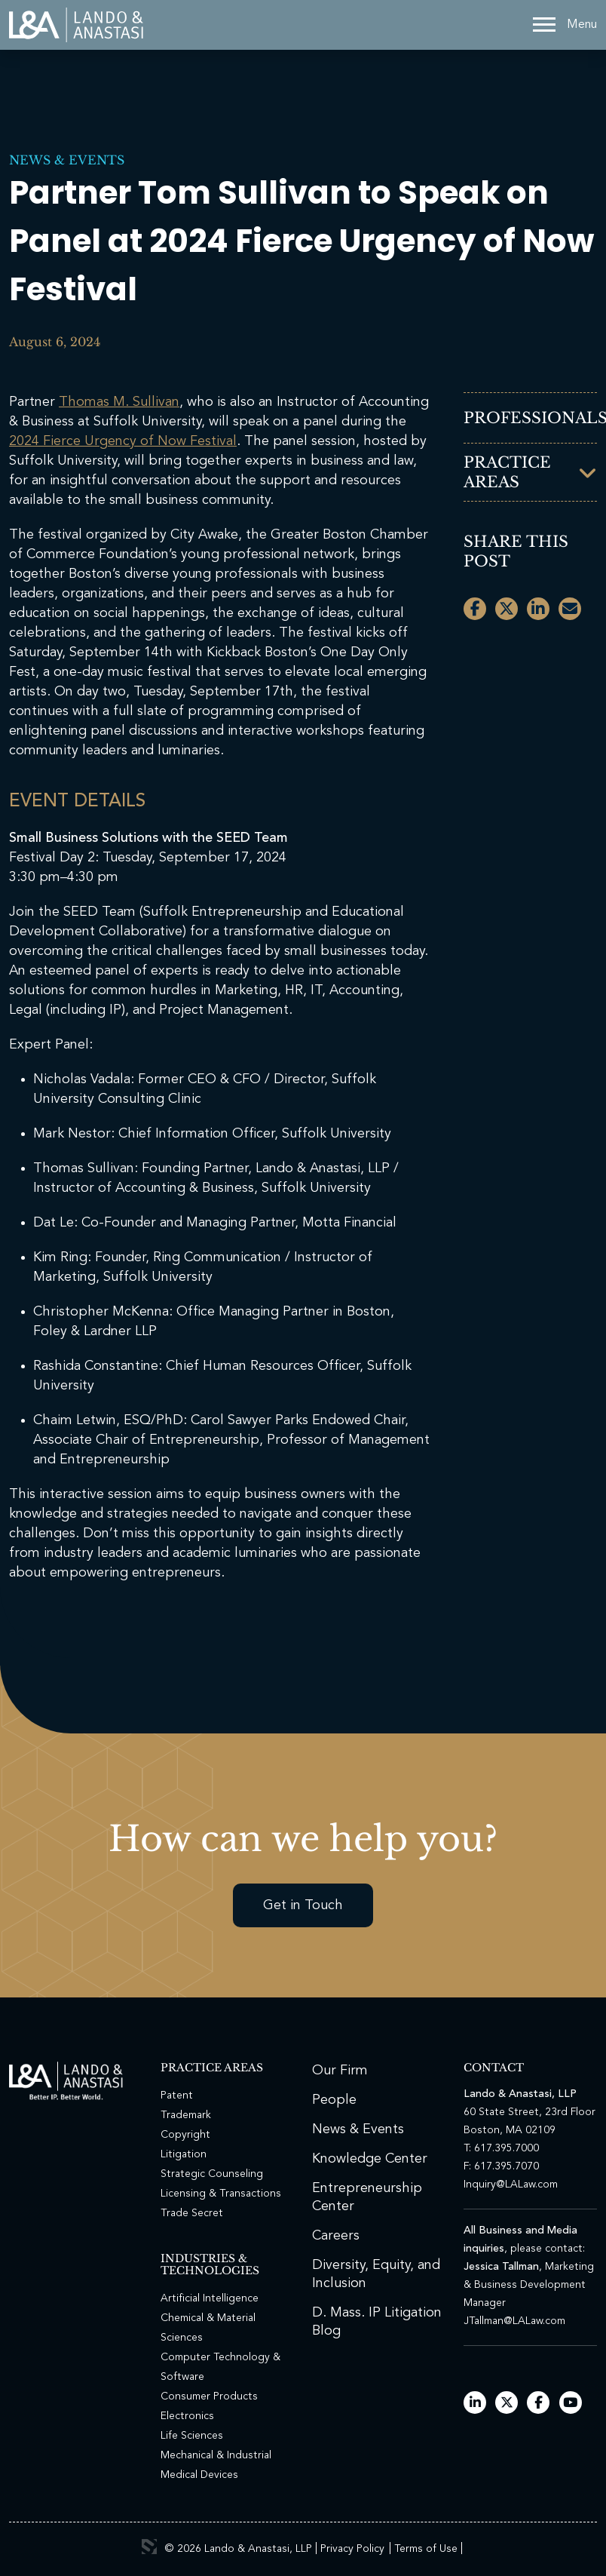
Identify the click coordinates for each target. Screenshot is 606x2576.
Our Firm (340, 2070)
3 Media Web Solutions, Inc (149, 2546)
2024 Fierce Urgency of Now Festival (123, 441)
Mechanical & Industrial (216, 2455)
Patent (177, 2095)
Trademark (186, 2115)
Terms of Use (426, 2549)
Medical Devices (199, 2475)
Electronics (187, 2416)
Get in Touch (303, 1905)
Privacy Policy (352, 2549)
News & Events (66, 159)
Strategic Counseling (212, 2174)
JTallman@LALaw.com (514, 2321)
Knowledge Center (369, 2159)
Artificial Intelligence (210, 2298)
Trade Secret (192, 2213)
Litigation (184, 2154)
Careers (336, 2236)
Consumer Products (209, 2396)
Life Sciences (192, 2435)
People (334, 2100)
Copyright (185, 2134)
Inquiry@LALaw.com (511, 2184)
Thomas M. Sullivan (119, 402)
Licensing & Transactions (221, 2193)
